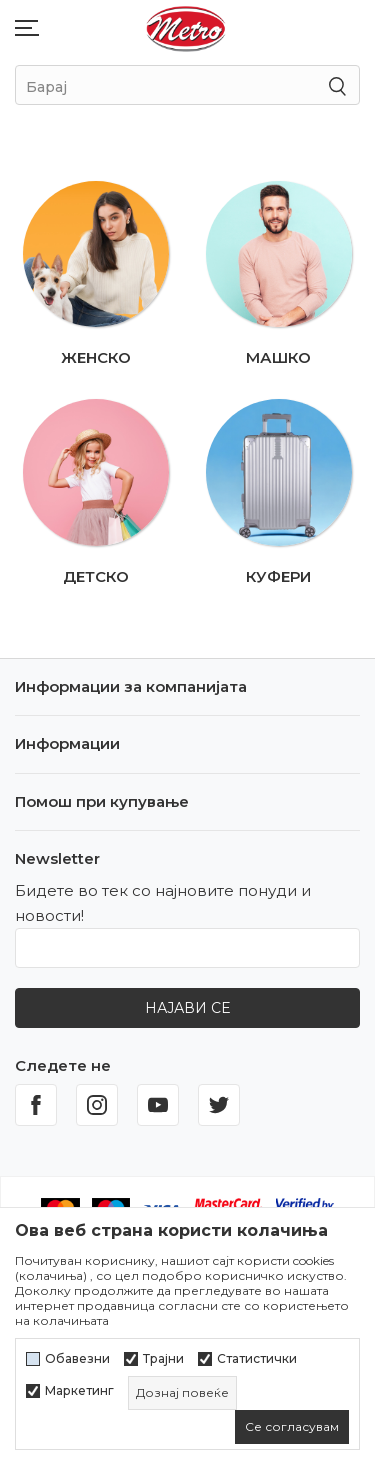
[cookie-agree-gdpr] (292, 1427)
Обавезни (77, 1359)
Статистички (257, 1359)
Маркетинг (79, 1391)
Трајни (163, 1359)
